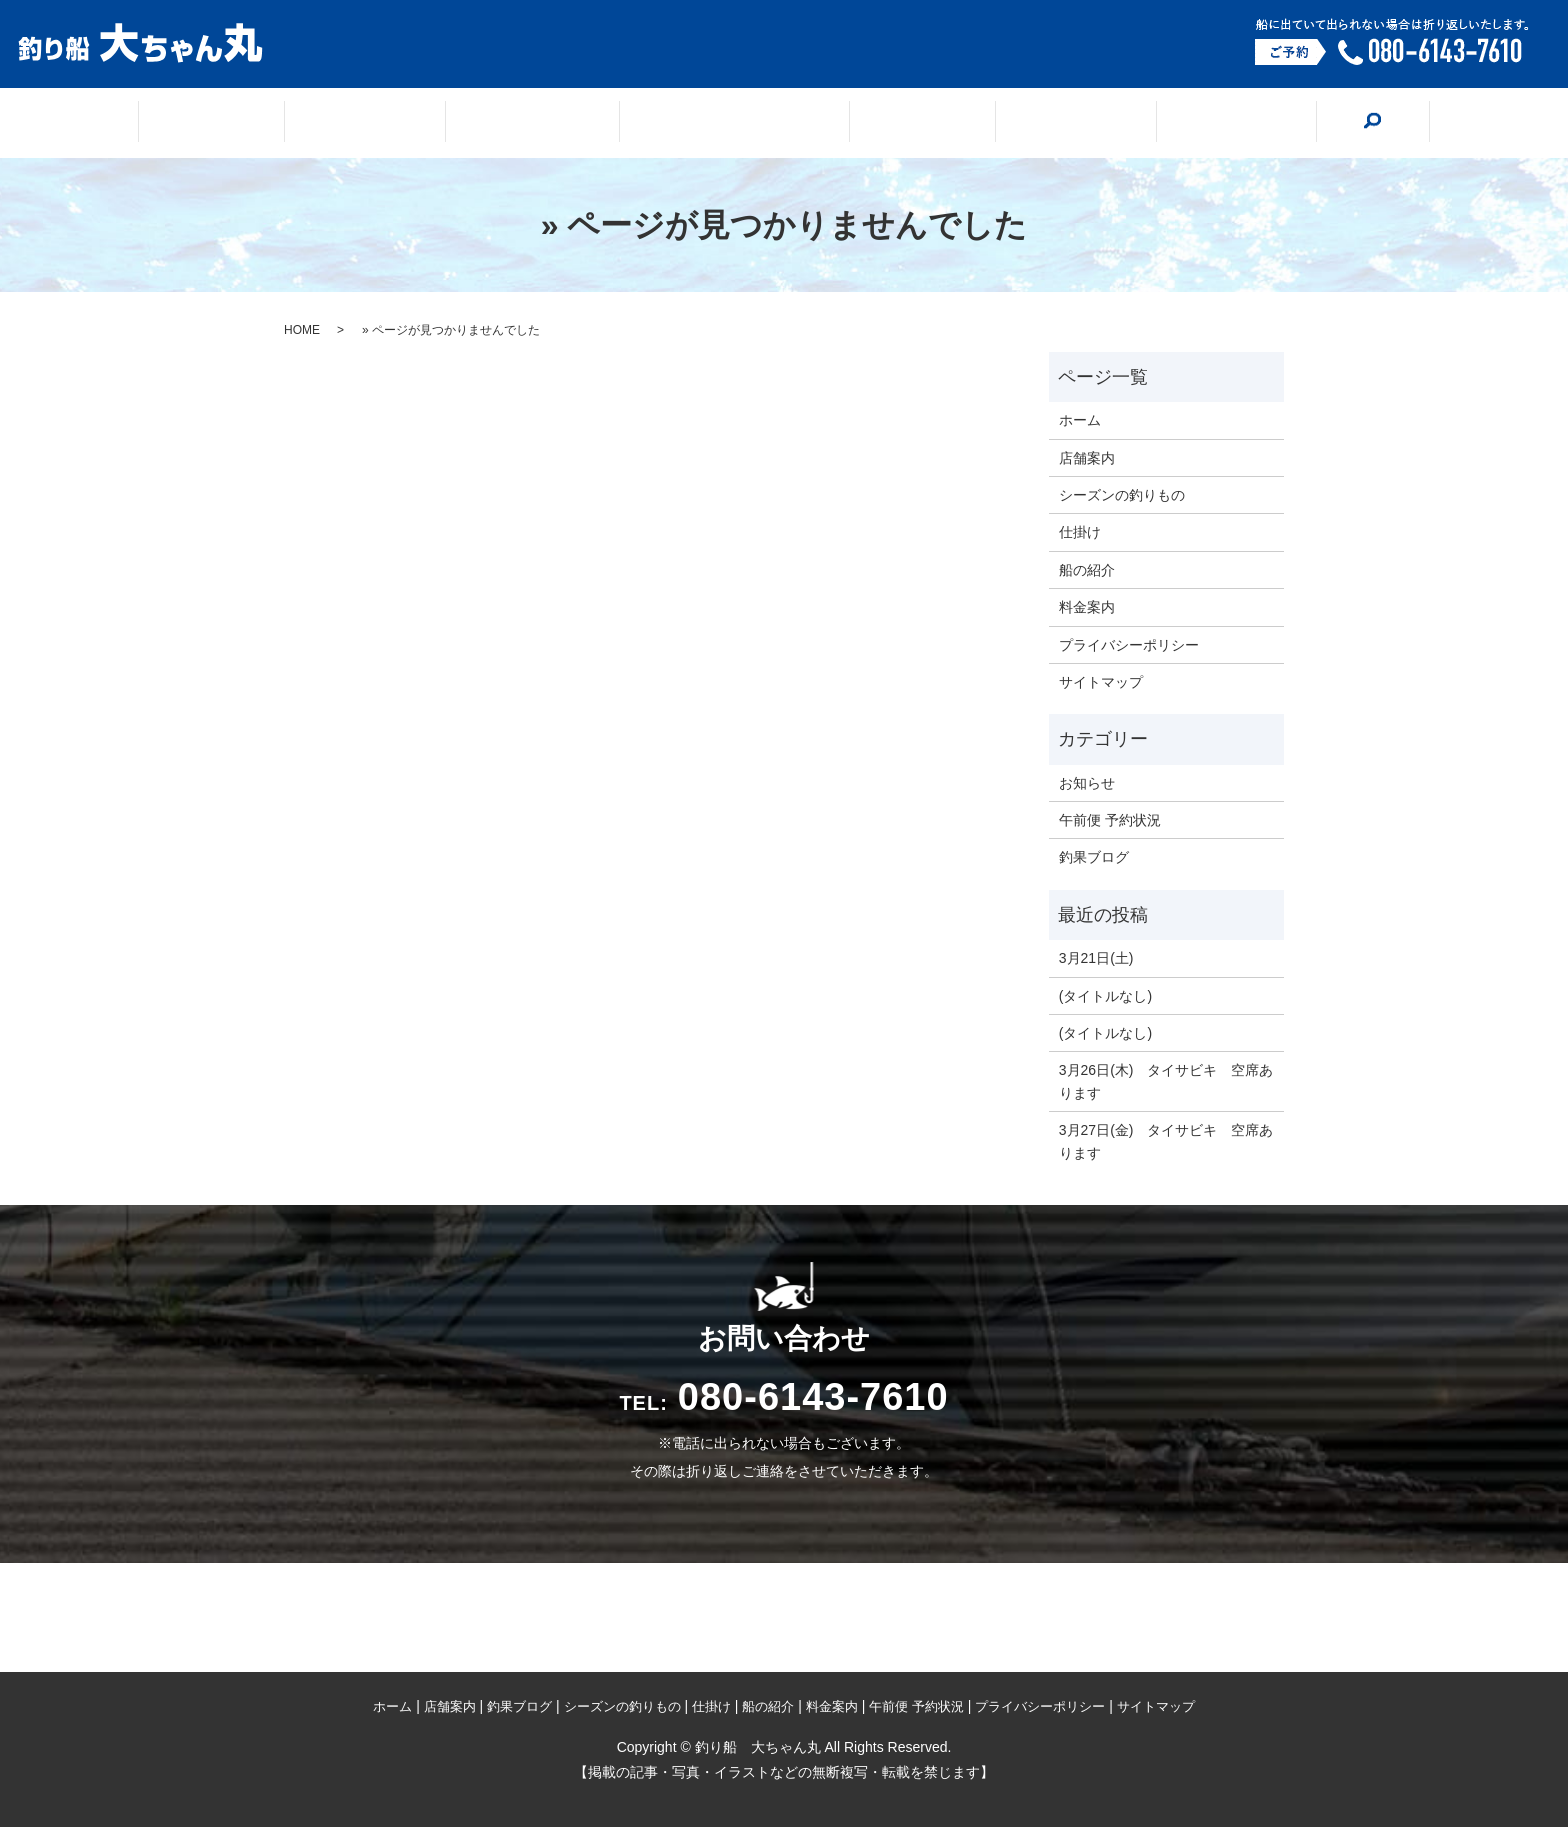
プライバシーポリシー (1129, 645)
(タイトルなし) (1105, 996)
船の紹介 (1030, 124)
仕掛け (901, 124)
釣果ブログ (553, 124)
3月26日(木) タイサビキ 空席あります (1166, 1081)
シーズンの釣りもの (734, 124)
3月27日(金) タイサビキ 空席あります (1166, 1141)
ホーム (281, 124)
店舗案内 (410, 124)
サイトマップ (1101, 682)
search (1291, 122)
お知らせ (1087, 783)
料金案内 (1166, 124)
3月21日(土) (1096, 958)
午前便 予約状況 (1110, 820)
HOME (302, 330)
